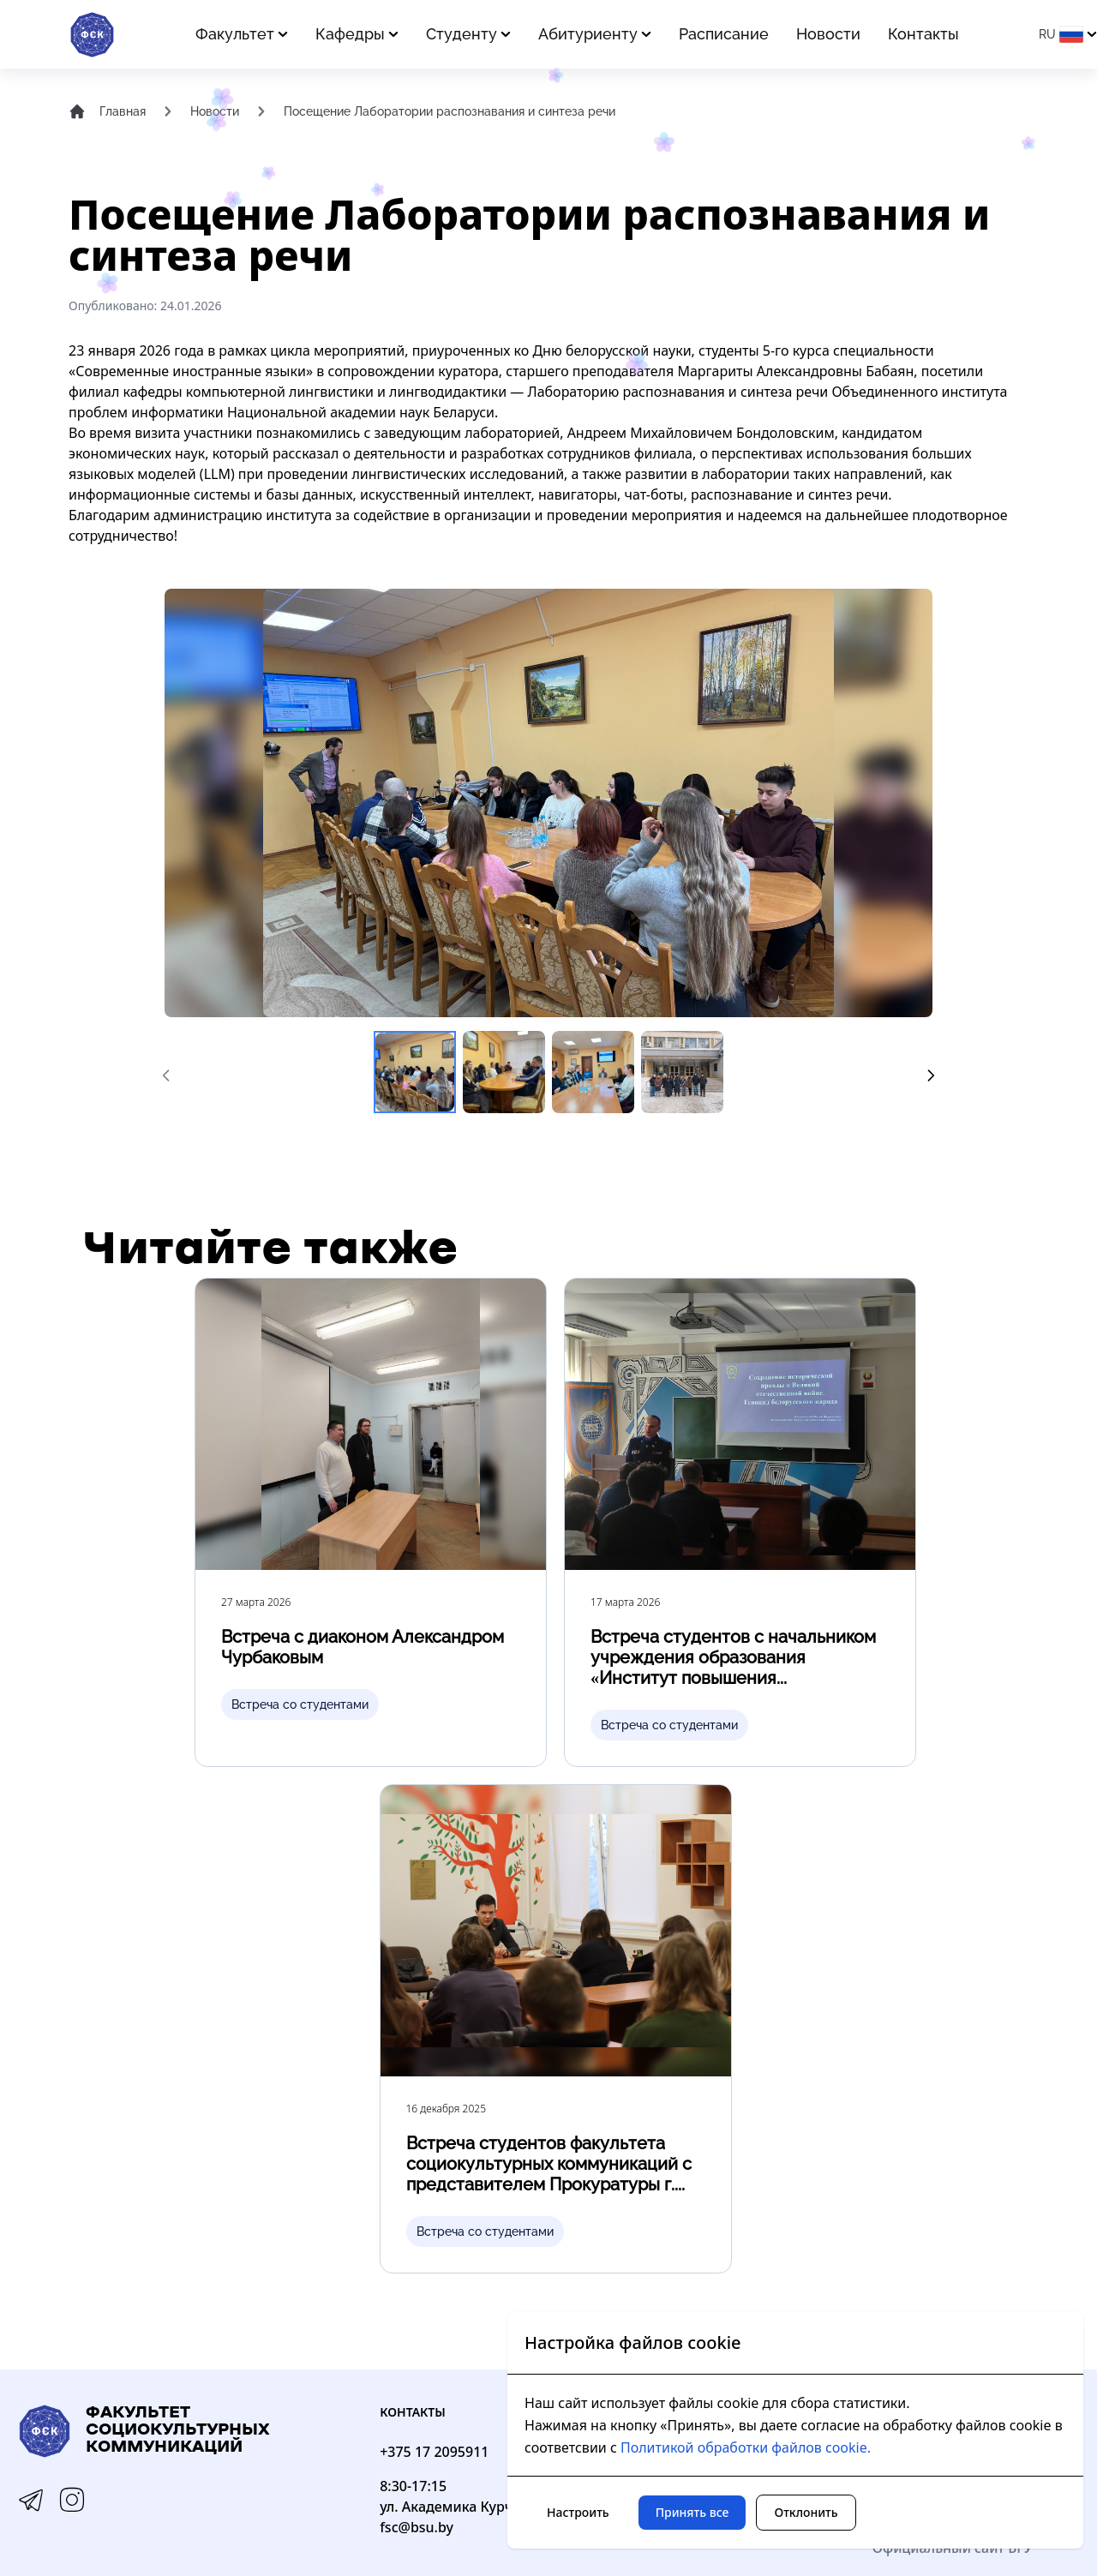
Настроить (578, 2512)
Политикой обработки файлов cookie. (745, 2447)
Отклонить (805, 2512)
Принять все (692, 2512)
